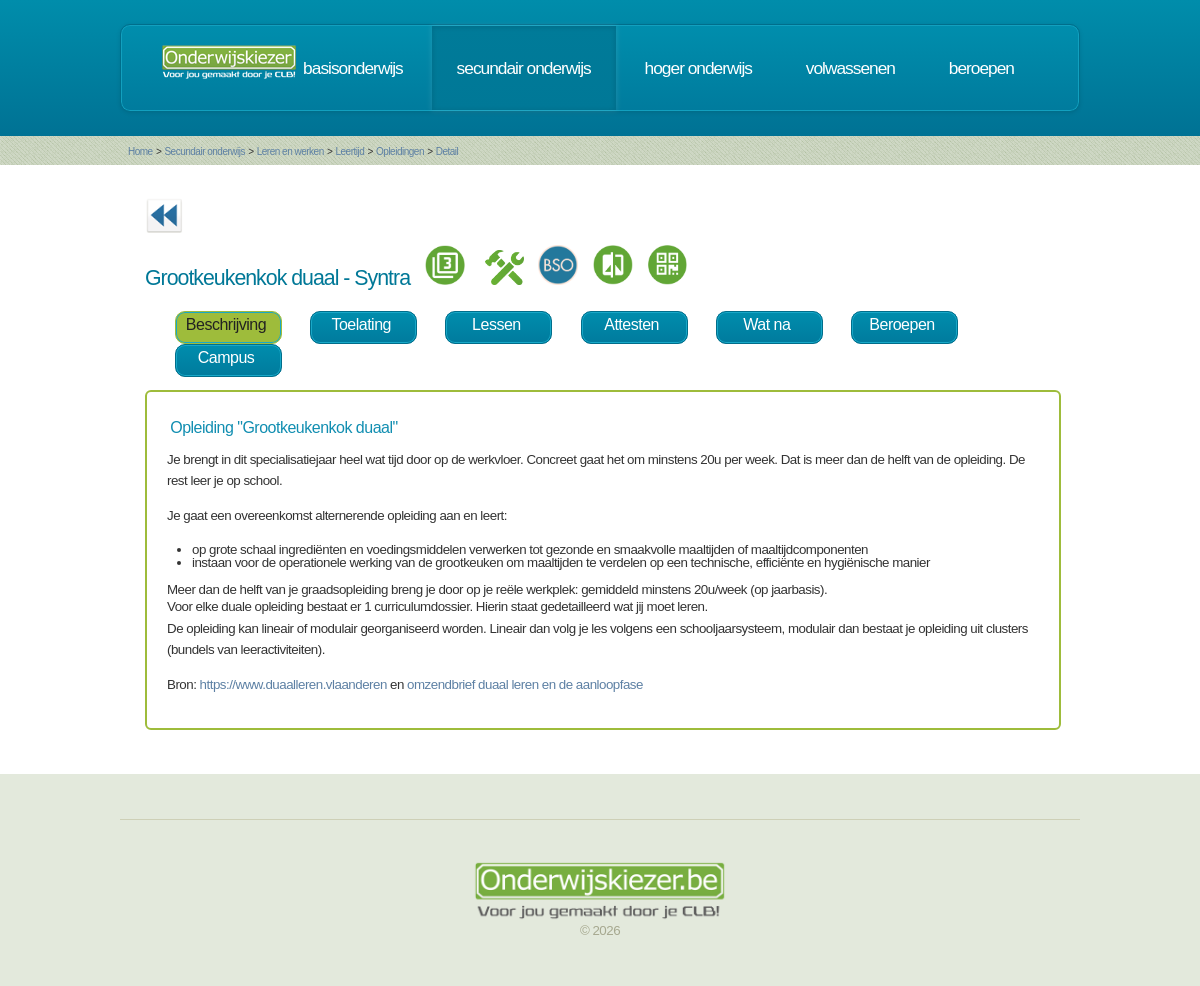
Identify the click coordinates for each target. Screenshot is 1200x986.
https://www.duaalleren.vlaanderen (293, 684)
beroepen (981, 68)
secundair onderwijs (524, 68)
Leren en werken (290, 151)
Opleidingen (400, 151)
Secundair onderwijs (204, 151)
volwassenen (850, 68)
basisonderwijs (353, 68)
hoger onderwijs (698, 68)
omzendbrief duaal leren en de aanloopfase (525, 684)
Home (140, 151)
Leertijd (350, 151)
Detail (447, 151)
